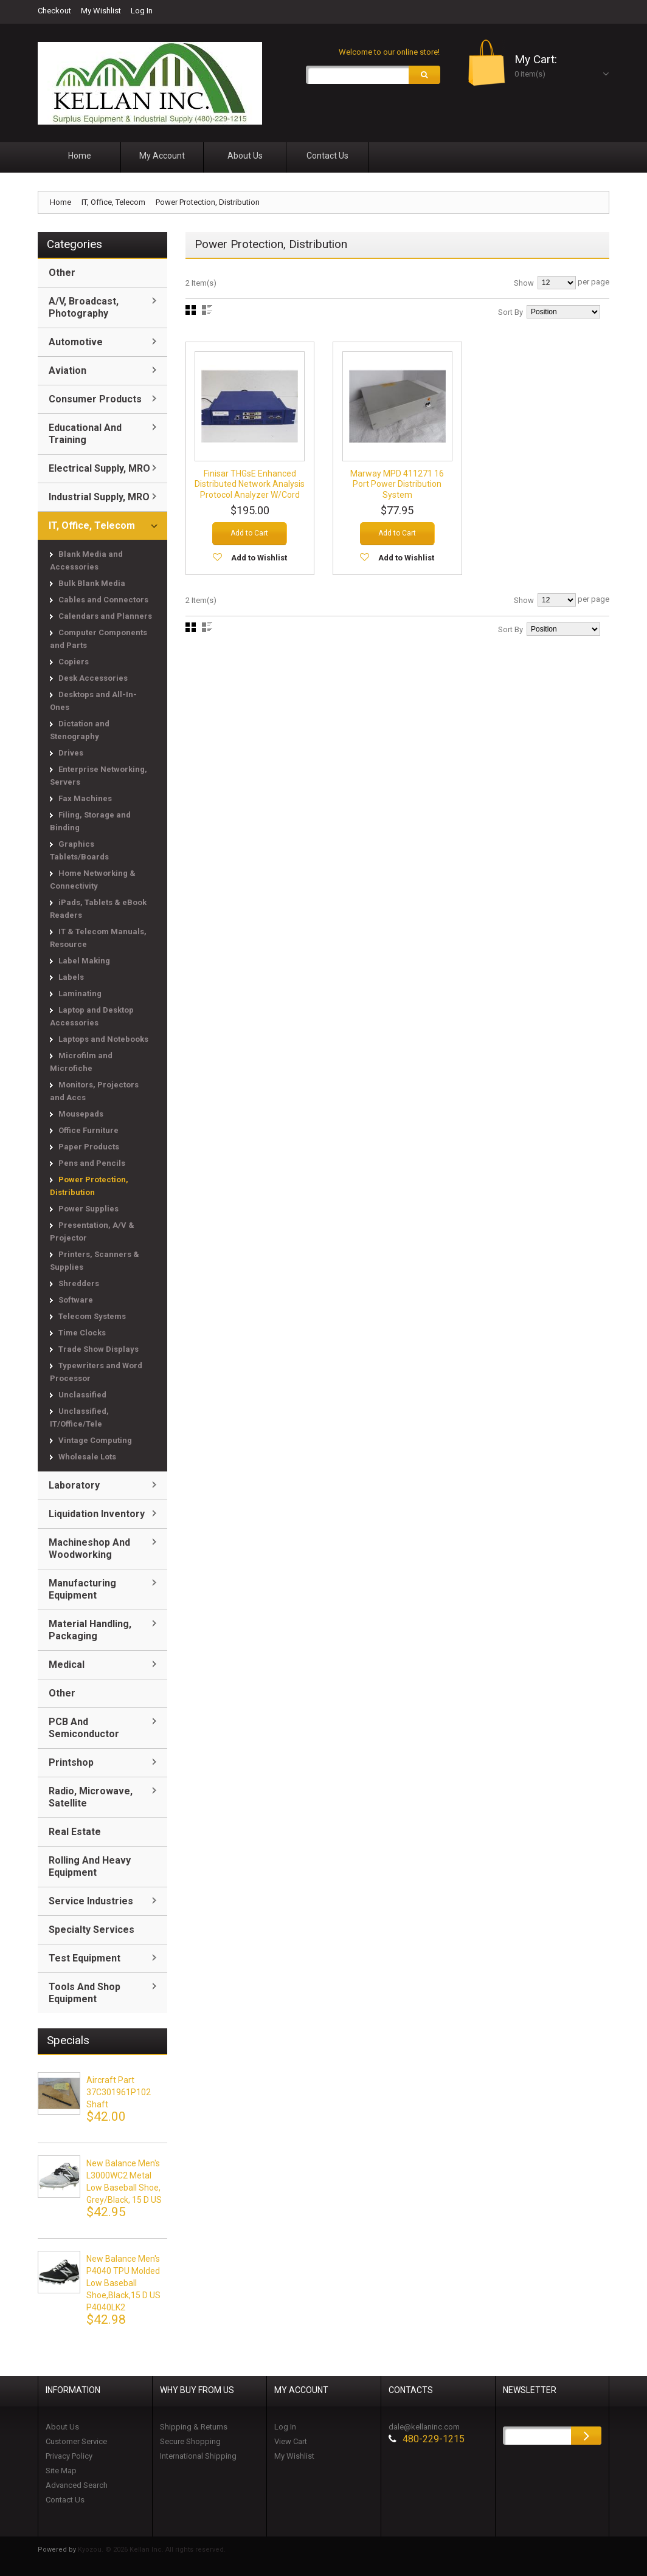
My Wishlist (101, 10)
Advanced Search (77, 2485)
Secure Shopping (190, 2441)
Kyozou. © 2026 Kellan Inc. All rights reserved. (152, 2550)
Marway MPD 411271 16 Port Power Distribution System (397, 484)
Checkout (54, 10)
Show (524, 283)
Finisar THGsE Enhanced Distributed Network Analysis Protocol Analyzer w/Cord (249, 490)
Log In (142, 10)
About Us (62, 2426)
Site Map (61, 2470)
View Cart (290, 2441)
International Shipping (198, 2456)
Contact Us (65, 2499)
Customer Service (76, 2441)
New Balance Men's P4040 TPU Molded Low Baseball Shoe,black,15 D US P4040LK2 (123, 2283)
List (207, 310)
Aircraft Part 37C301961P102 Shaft (118, 2092)
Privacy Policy (69, 2456)
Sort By (510, 312)
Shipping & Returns (193, 2426)
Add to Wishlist (259, 568)
